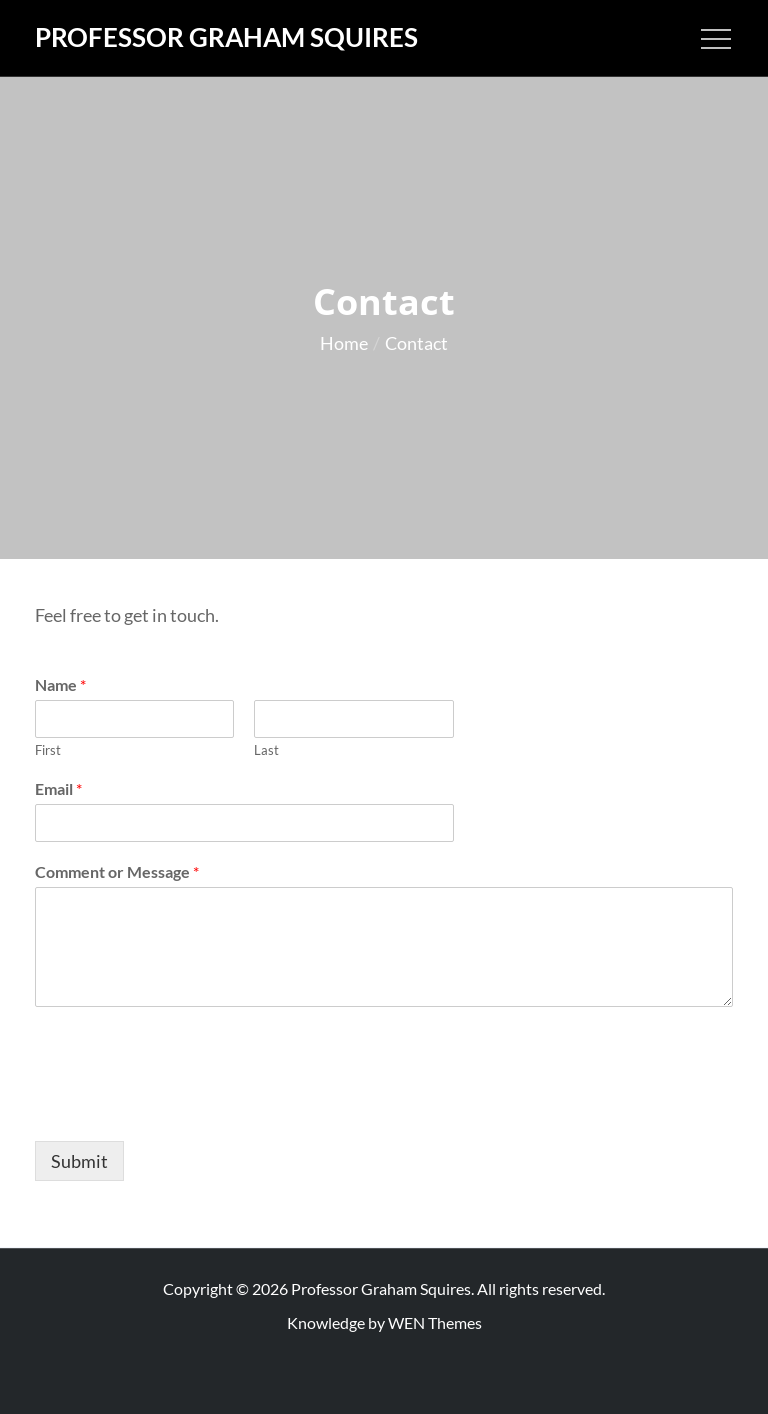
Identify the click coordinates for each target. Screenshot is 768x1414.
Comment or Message (117, 871)
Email (58, 788)
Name (60, 684)
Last (266, 750)
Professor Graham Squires (226, 37)
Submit (79, 1161)
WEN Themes (435, 1322)
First (48, 750)
